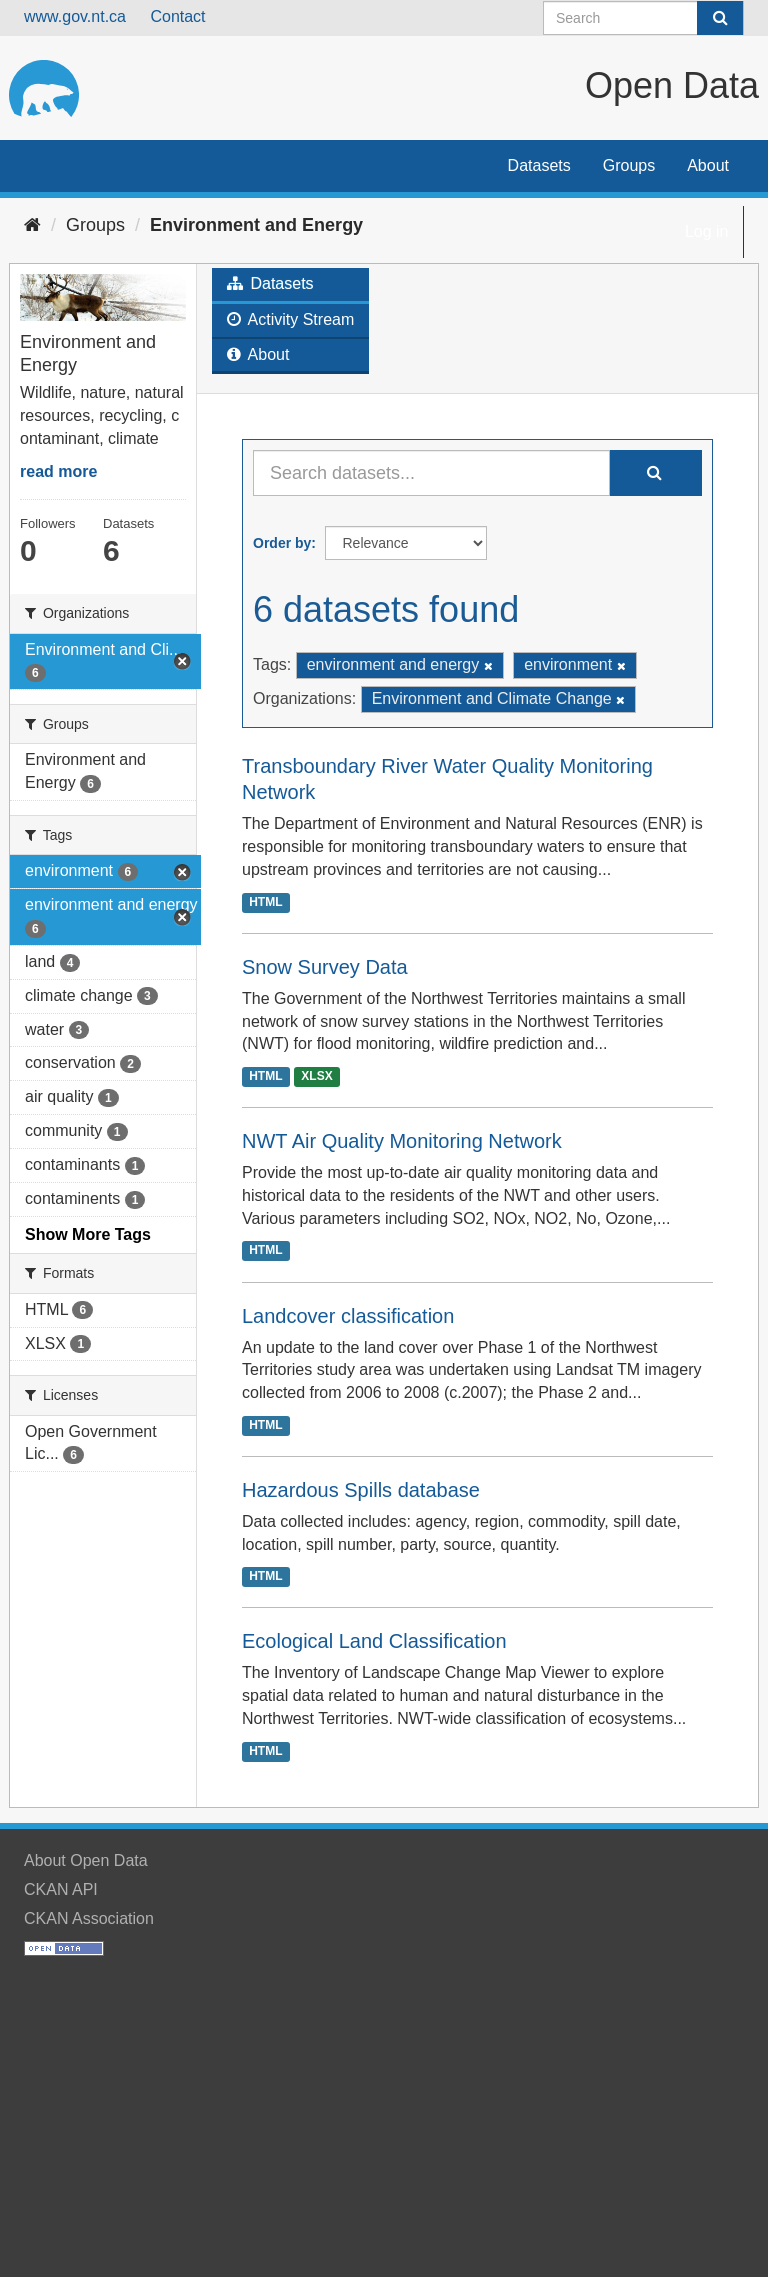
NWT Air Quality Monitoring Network (402, 1141)
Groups (629, 165)
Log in (707, 231)
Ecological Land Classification (374, 1641)
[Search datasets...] (431, 473)
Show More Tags (88, 1234)
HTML (265, 902)
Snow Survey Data (325, 967)
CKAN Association (89, 1918)
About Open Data (86, 1860)
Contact (177, 16)
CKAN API (61, 1889)
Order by (282, 543)
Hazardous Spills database (361, 1490)
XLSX (316, 1076)
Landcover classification (348, 1316)
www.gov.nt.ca (75, 16)
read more (58, 471)
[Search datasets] (643, 18)
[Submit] (720, 18)
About (708, 165)
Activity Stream (290, 319)
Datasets (539, 165)
